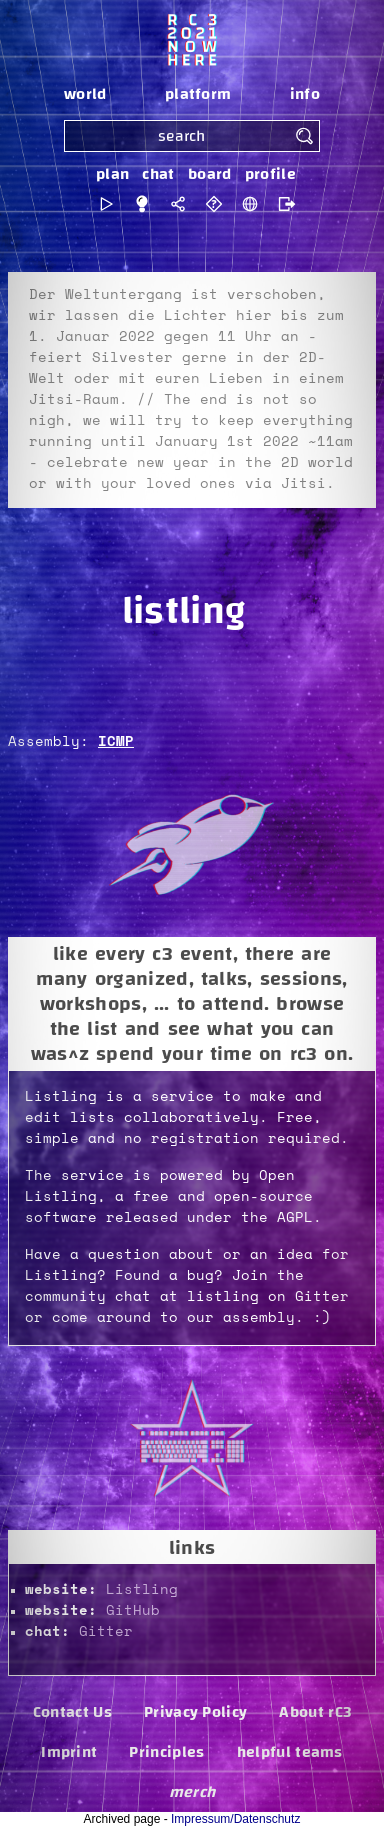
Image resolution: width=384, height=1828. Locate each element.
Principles (166, 1752)
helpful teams (290, 1752)
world (85, 94)
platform (198, 94)
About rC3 (315, 1712)
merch (192, 1792)
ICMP (116, 742)
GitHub (133, 1611)
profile (270, 174)
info (305, 94)
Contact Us (72, 1712)
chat (158, 174)
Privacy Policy (195, 1712)
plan (112, 174)
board (210, 174)
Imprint (69, 1752)
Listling (142, 1590)
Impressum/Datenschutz (235, 1819)
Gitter (106, 1632)
